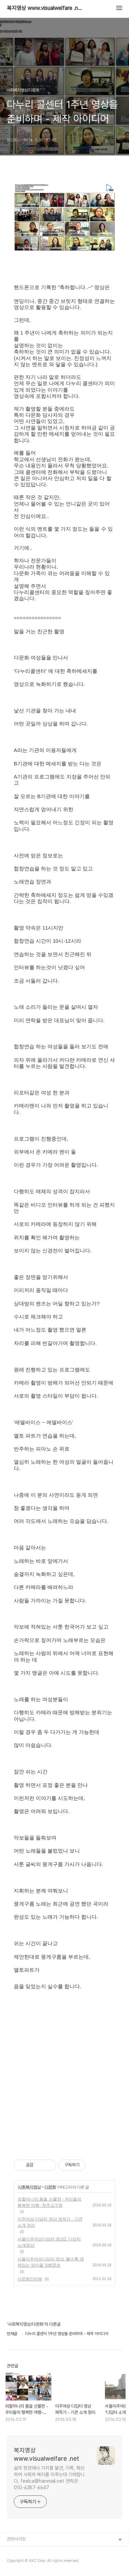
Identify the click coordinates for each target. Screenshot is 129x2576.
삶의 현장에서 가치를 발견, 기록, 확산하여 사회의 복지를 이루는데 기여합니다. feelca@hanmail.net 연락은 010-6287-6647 (49, 2477)
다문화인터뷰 (30, 2279)
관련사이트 (16, 2539)
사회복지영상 (29, 2187)
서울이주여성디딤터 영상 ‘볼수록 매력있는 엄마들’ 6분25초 (51, 2262)
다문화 (50, 2187)
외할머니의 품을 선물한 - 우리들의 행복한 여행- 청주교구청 (49, 2202)
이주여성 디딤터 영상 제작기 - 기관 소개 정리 (50, 2222)
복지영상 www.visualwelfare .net (45, 8)
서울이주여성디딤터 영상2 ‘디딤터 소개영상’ (49, 2242)
